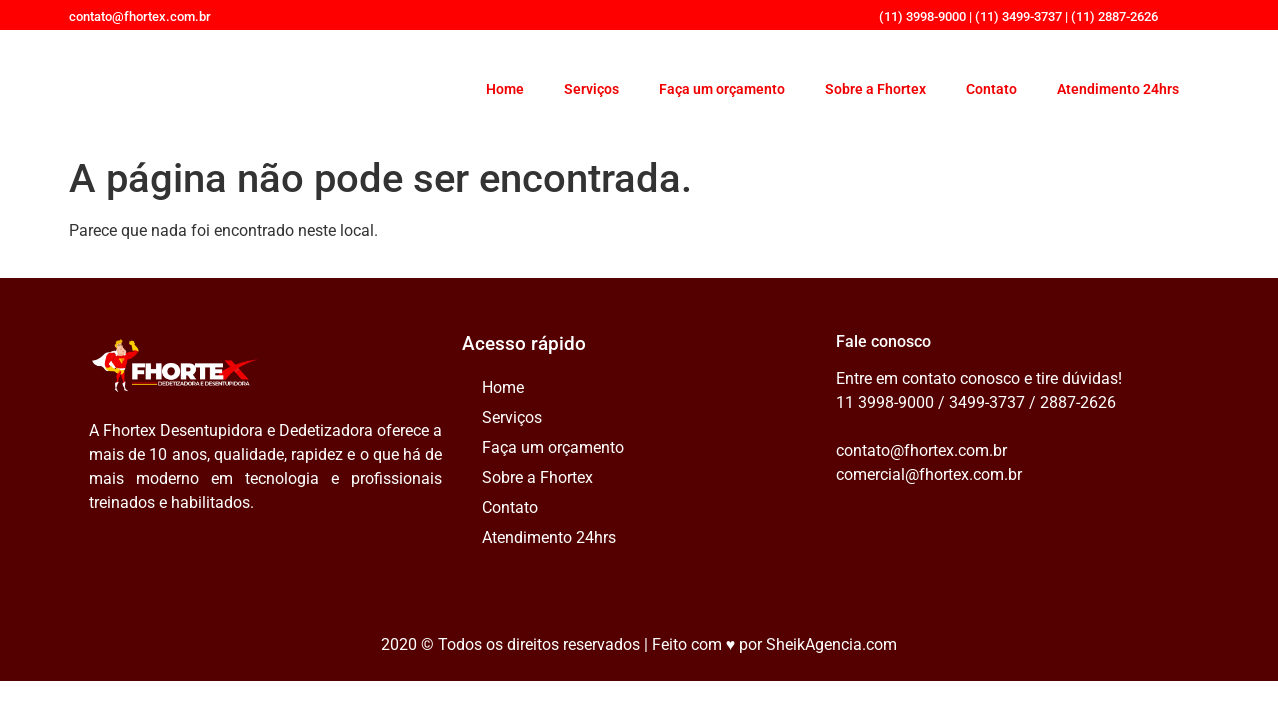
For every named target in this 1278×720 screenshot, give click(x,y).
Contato (991, 89)
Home (505, 89)
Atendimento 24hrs (1118, 89)
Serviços (591, 89)
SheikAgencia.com (831, 644)
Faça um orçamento (722, 89)
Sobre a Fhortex (875, 89)
